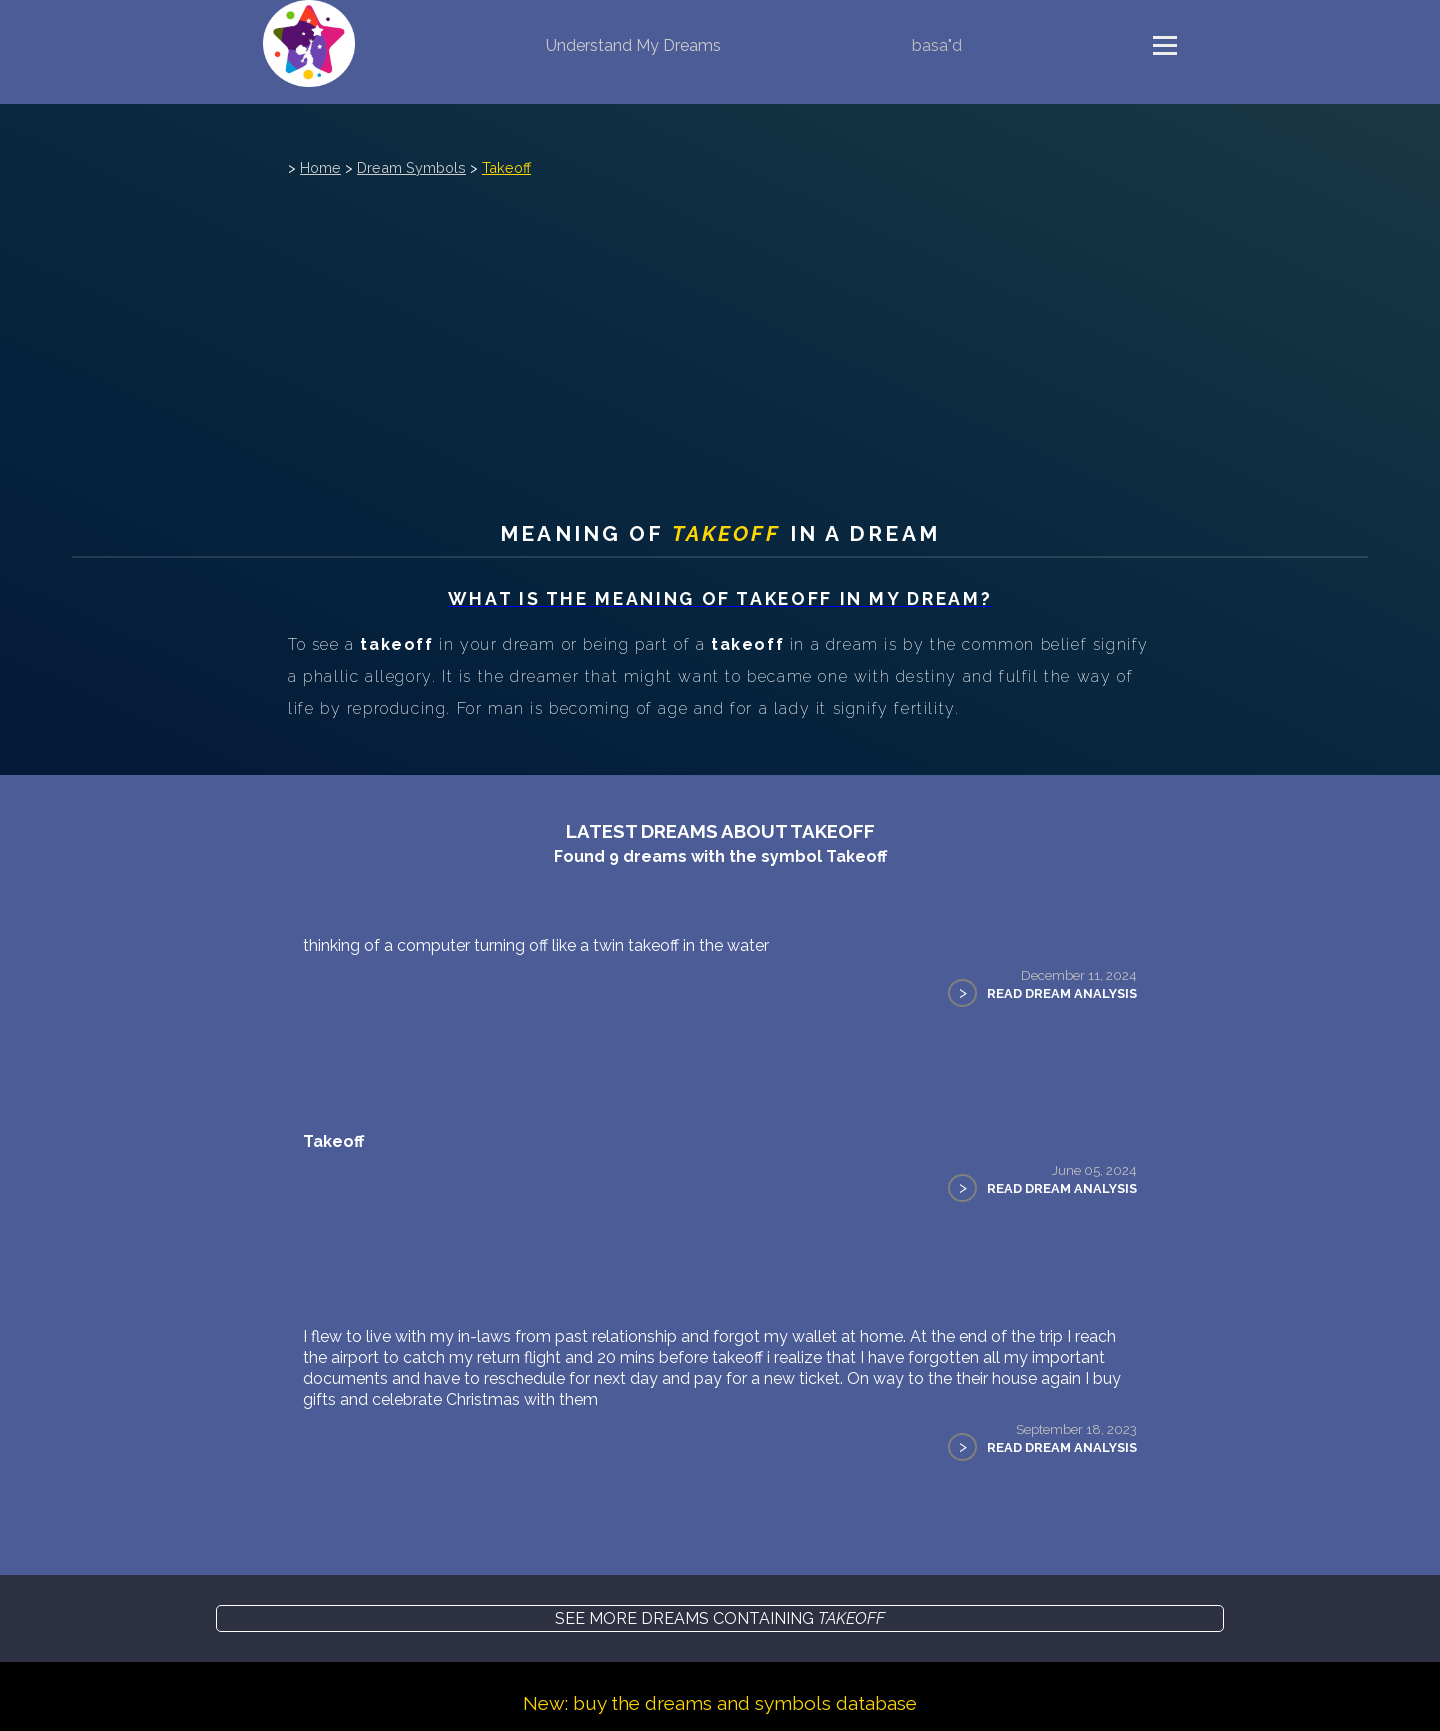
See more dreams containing (720, 1618)
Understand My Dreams (633, 45)
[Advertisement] (720, 331)
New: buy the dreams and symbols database (720, 1703)
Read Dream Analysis (1062, 993)
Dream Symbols (411, 167)
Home (320, 167)
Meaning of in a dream (720, 533)
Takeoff (506, 167)
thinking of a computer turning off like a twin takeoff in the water (536, 945)
